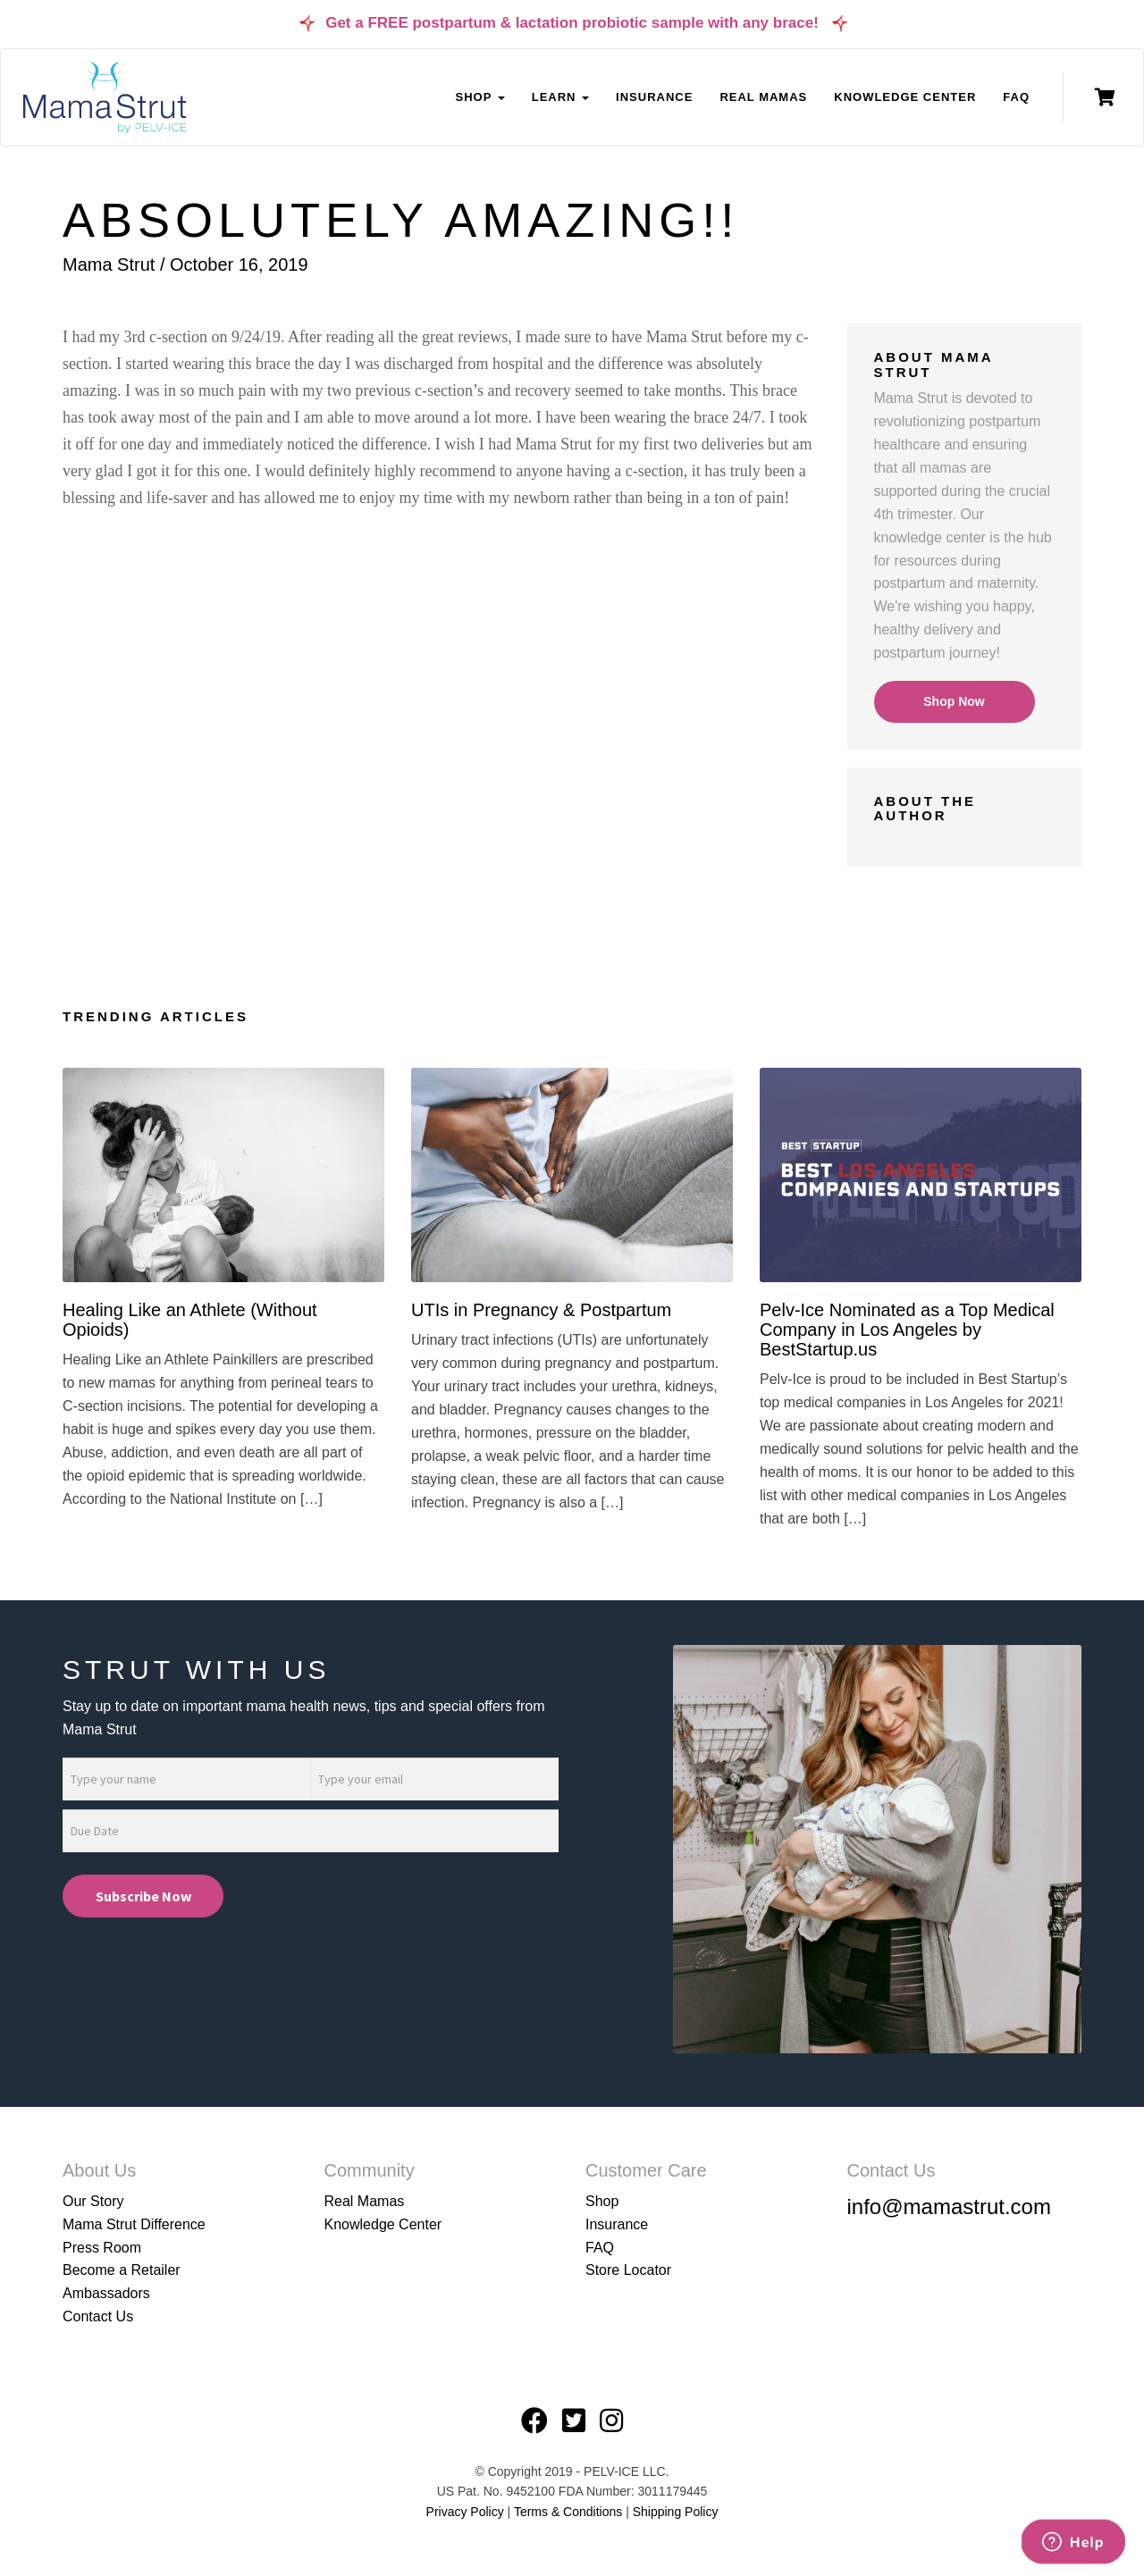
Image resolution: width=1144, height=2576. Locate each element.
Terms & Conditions (570, 2512)
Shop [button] (479, 97)
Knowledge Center (905, 97)
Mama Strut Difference (134, 2224)
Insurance (654, 97)
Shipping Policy (676, 2512)
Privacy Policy (465, 2512)
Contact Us (98, 2316)
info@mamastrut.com (949, 2206)
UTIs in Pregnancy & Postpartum (541, 1310)
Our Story (93, 2201)
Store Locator (628, 2270)
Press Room (102, 2247)
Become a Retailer (122, 2270)
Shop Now (953, 701)
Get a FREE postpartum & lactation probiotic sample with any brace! (572, 22)
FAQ (1016, 97)
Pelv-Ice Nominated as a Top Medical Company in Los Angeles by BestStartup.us (907, 1329)
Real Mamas (763, 97)
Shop (601, 2201)
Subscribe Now (143, 1896)
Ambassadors (106, 2293)
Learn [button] (560, 97)
